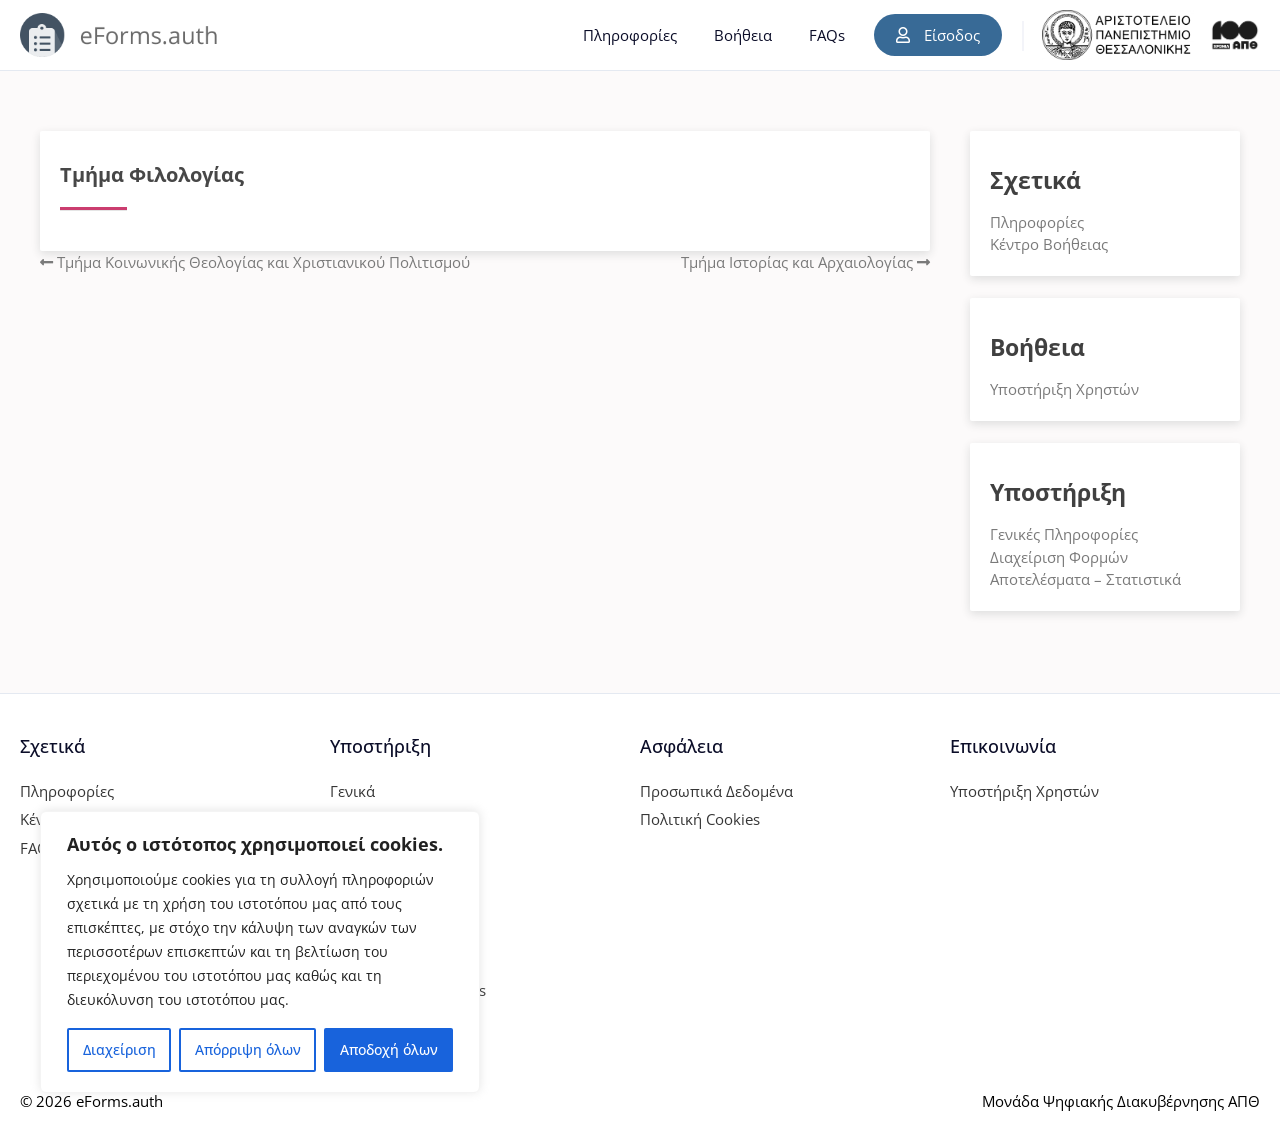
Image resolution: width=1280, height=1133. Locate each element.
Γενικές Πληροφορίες (1064, 534)
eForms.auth (119, 1101)
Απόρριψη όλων (248, 1049)
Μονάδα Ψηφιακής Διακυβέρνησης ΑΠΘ (1121, 1101)
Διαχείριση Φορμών (1059, 557)
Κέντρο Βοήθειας (1049, 244)
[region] (260, 952)
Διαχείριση (119, 1049)
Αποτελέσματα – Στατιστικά (1085, 579)
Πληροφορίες (1037, 222)
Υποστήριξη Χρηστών (1064, 389)
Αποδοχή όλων (389, 1049)
